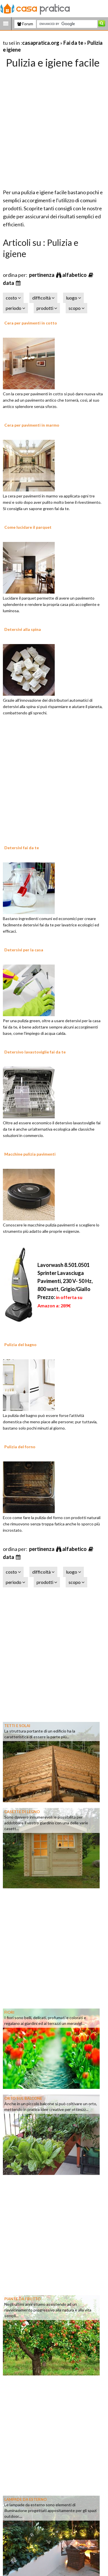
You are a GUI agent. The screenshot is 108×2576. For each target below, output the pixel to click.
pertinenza (42, 275)
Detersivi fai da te (21, 847)
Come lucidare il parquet (28, 527)
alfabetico (75, 275)
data (9, 283)
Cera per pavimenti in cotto (30, 322)
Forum (25, 24)
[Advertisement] (54, 126)
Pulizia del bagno (20, 1344)
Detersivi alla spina (22, 629)
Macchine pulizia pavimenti (30, 1154)
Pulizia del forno (19, 1446)
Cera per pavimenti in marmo (31, 425)
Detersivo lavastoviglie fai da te (35, 1051)
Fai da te (73, 43)
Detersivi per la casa (23, 949)
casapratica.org (40, 43)
